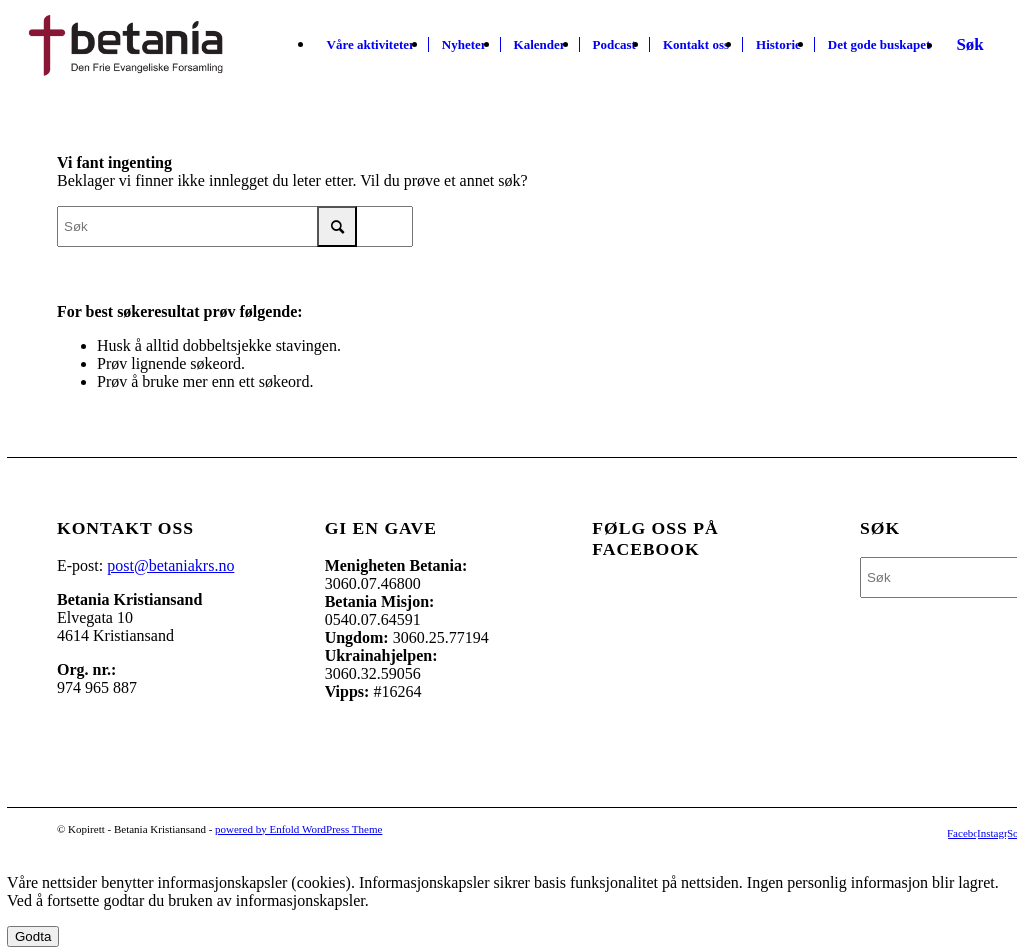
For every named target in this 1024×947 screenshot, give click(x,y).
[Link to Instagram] (992, 833)
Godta (33, 936)
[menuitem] (371, 45)
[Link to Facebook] (962, 833)
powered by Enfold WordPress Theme (298, 829)
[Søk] (969, 45)
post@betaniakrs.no (170, 565)
